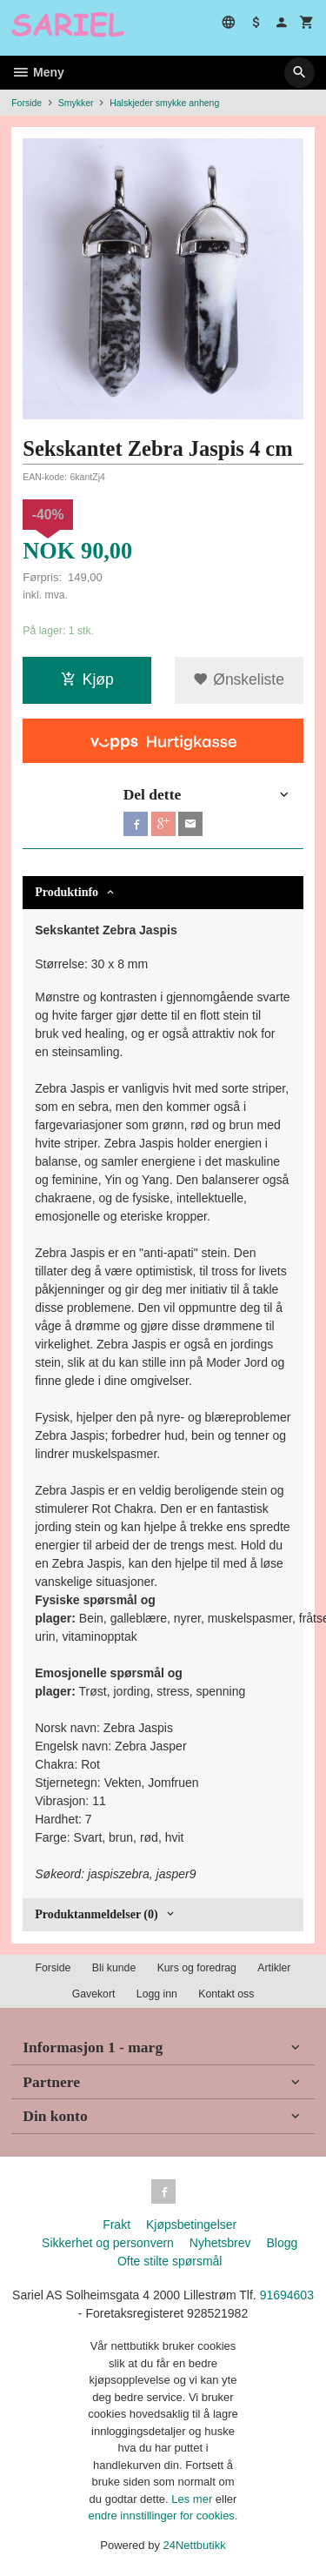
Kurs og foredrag (196, 1968)
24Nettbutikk (194, 2545)
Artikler (273, 1968)
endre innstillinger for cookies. (163, 2515)
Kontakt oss (226, 1994)
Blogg (281, 2243)
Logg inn (156, 1994)
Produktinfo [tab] (66, 892)
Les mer (193, 2499)
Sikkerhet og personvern (108, 2243)
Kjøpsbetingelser (191, 2224)
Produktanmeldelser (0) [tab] (96, 1914)
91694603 (287, 2295)
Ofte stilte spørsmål (170, 2261)
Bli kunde (114, 1968)
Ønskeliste (238, 679)
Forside (26, 102)
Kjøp (87, 679)
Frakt (116, 2224)
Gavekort (94, 1994)
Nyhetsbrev (220, 2243)
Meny (37, 72)
